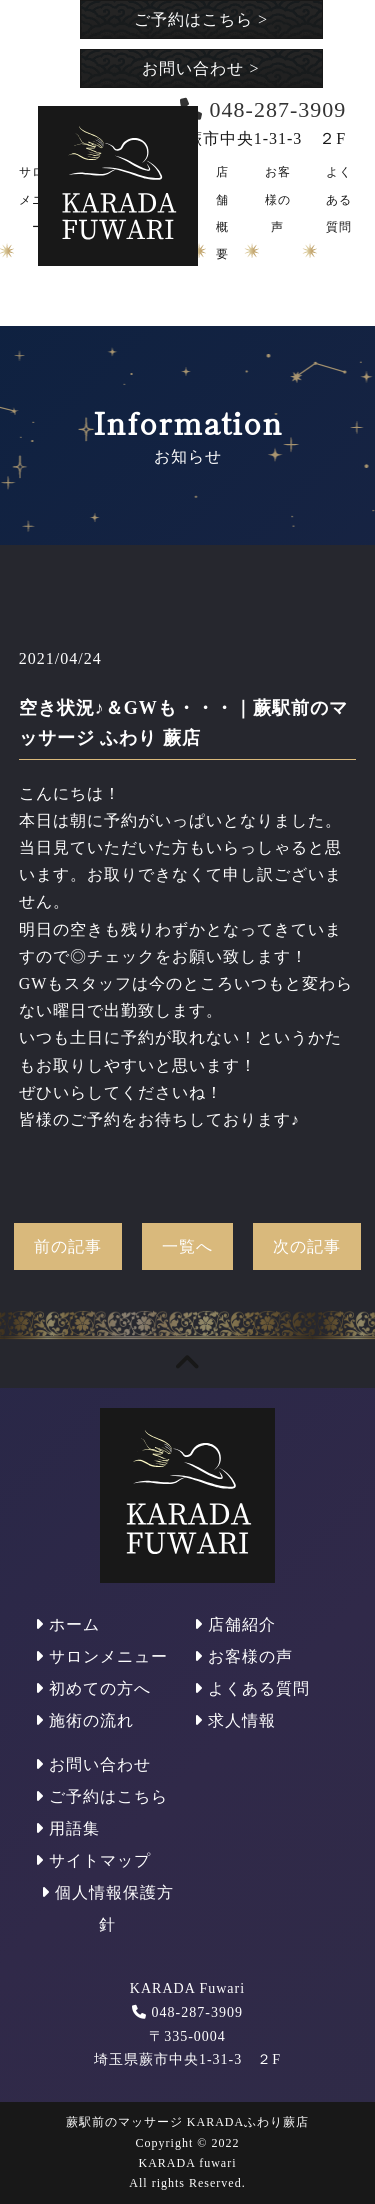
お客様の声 (278, 199)
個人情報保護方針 (107, 1908)
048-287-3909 (197, 2012)
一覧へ (187, 1246)
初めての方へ (93, 1688)
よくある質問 (339, 199)
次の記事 (307, 1246)
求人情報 (235, 1720)
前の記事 (68, 1246)
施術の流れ (84, 1720)
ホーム (67, 1624)
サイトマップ (93, 1860)
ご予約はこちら (201, 19)
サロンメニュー (101, 1656)
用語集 (67, 1828)
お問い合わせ (200, 68)
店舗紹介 (235, 1624)
